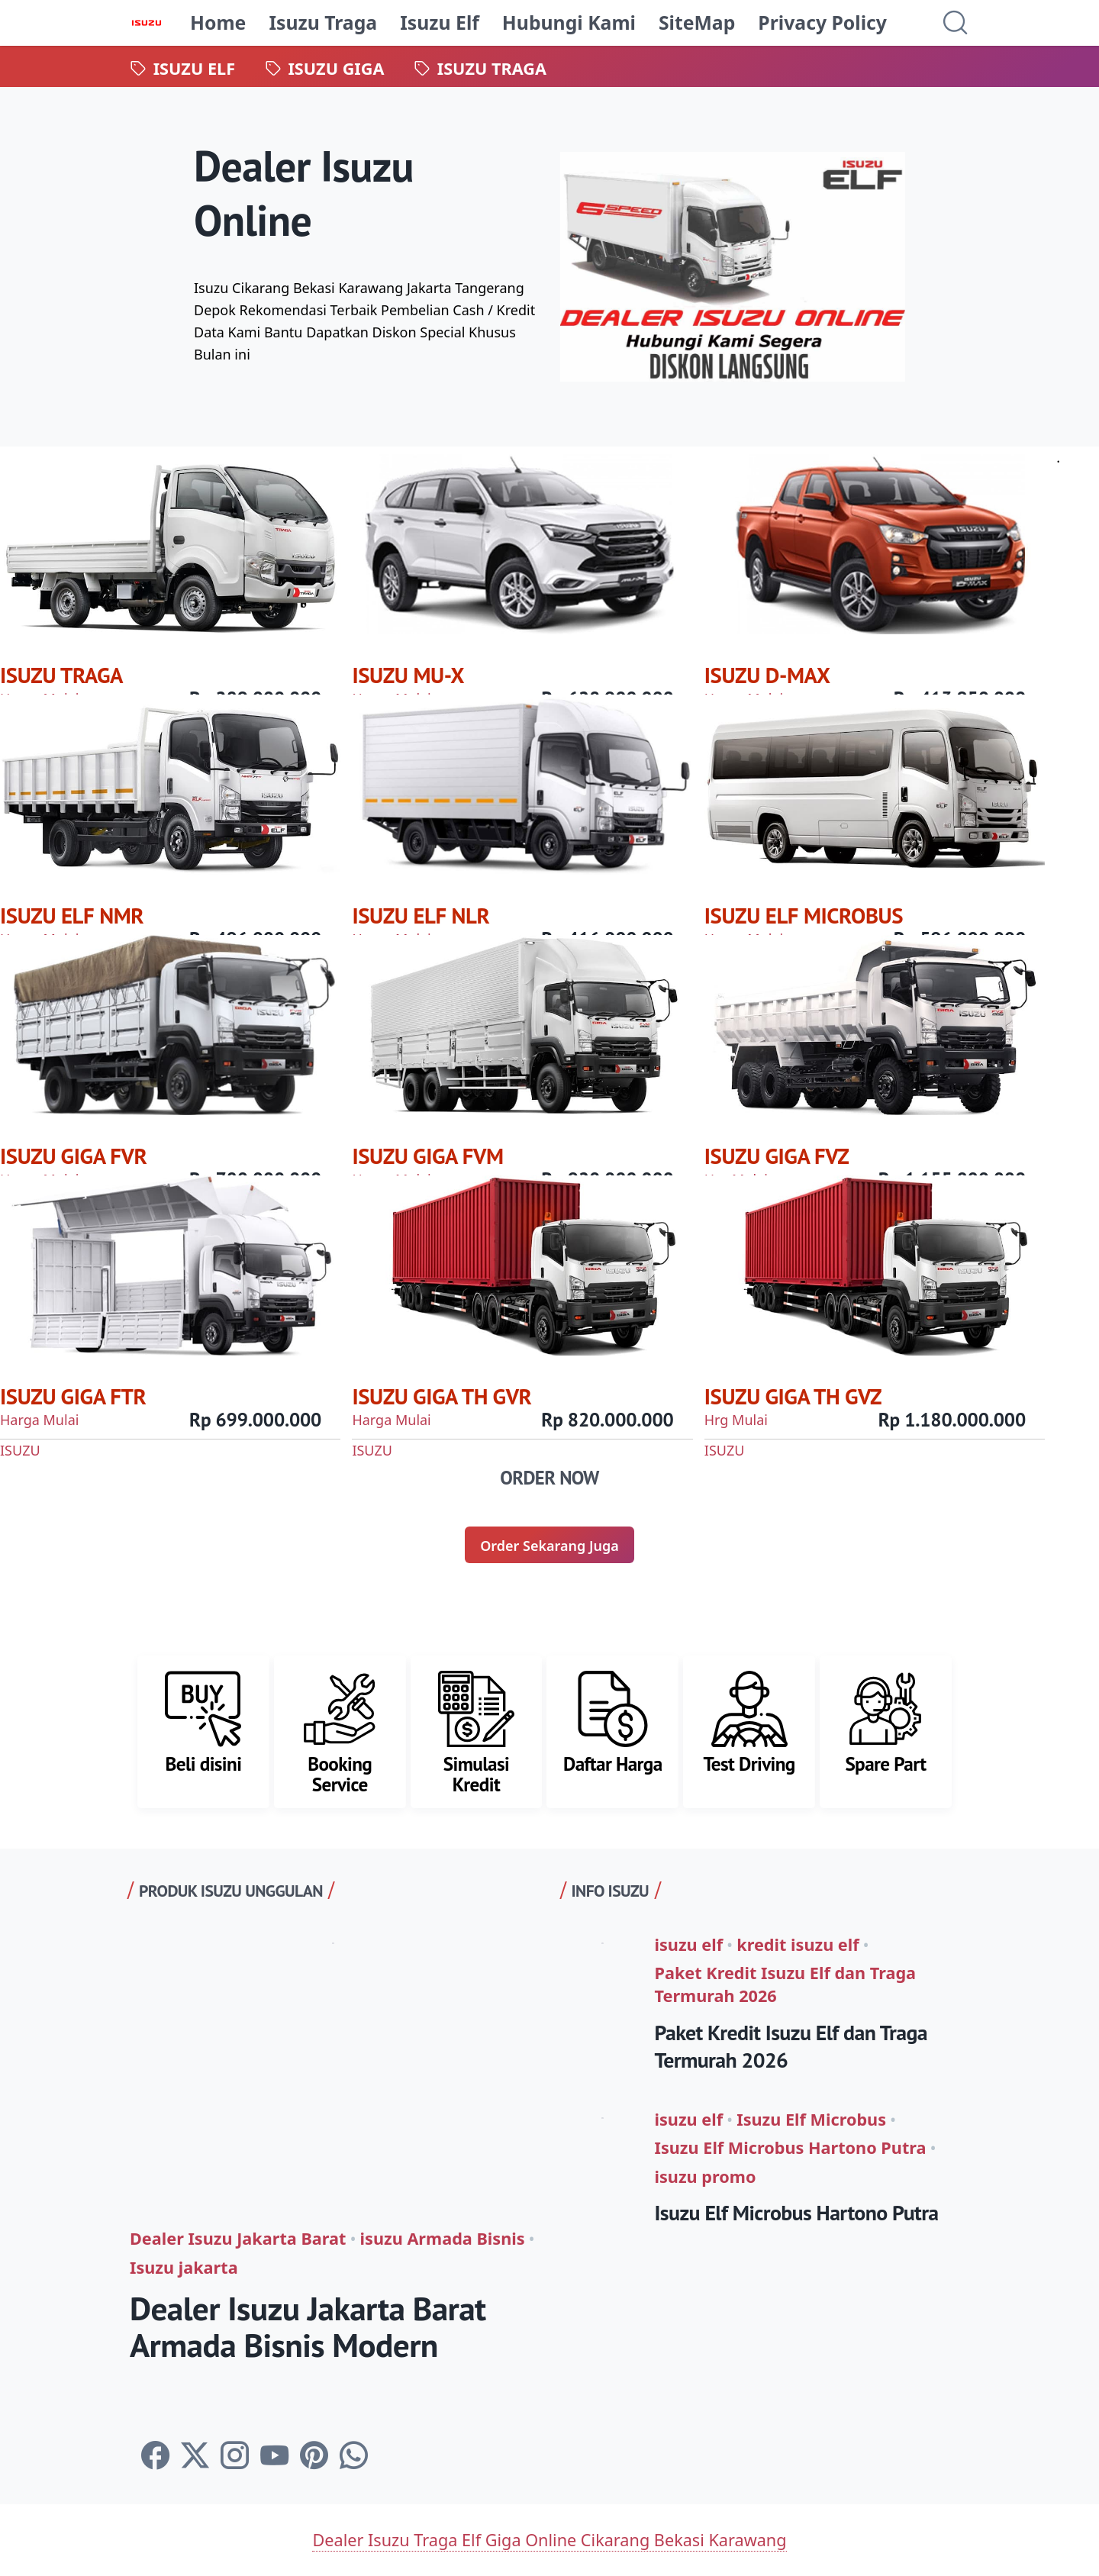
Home (218, 22)
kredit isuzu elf (797, 1944)
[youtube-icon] (274, 2456)
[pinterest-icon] (314, 2456)
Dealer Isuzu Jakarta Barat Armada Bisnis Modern (308, 2326)
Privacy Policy (822, 22)
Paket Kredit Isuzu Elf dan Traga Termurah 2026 (786, 1984)
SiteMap (697, 22)
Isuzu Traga (323, 22)
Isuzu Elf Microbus (811, 2119)
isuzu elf (689, 1944)
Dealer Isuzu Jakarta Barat (238, 2238)
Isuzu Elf (439, 22)
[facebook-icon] (155, 2456)
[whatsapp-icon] (354, 2456)
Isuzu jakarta (184, 2267)
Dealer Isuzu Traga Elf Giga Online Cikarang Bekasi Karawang (549, 2540)
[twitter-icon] (195, 2456)
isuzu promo (705, 2176)
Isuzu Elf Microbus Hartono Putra (791, 2147)
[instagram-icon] (235, 2456)
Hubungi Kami (569, 22)
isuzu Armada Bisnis (442, 2238)
